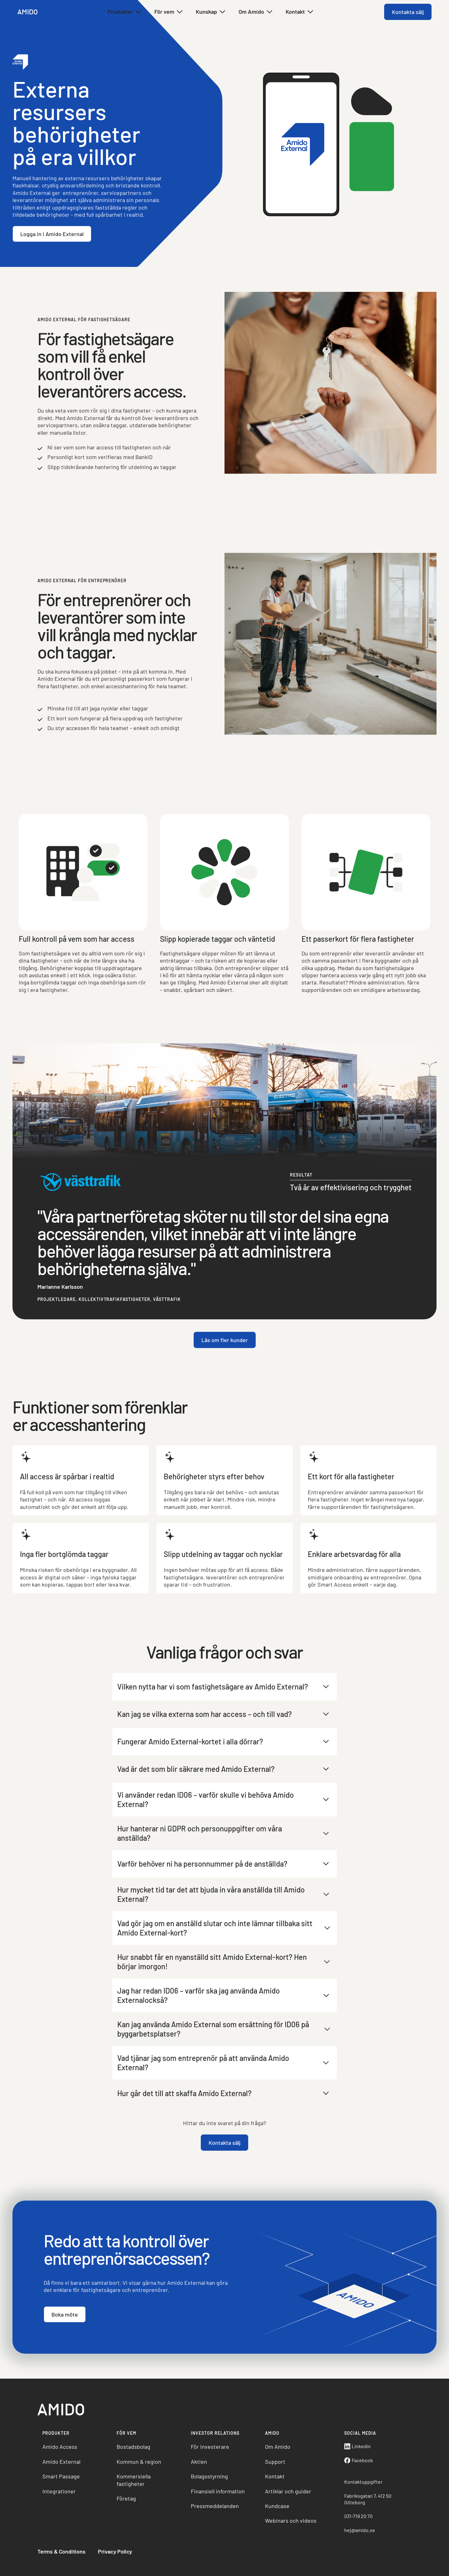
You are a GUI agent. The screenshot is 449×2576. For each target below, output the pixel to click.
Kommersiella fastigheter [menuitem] (134, 2480)
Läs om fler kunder (224, 1362)
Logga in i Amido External (52, 233)
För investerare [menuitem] (210, 2446)
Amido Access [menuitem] (59, 2446)
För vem (168, 12)
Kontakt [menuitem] (275, 2476)
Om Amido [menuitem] (277, 2446)
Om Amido (256, 12)
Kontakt (300, 12)
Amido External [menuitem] (61, 2461)
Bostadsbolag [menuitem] (133, 2446)
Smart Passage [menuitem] (61, 2476)
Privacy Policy (115, 2551)
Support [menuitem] (275, 2461)
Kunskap (211, 12)
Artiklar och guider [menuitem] (288, 2491)
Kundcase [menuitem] (277, 2505)
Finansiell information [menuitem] (218, 2491)
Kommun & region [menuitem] (139, 2461)
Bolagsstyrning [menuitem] (209, 2476)
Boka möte (64, 2337)
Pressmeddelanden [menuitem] (215, 2505)
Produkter (125, 12)
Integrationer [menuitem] (59, 2491)
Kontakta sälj (408, 11)
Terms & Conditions (61, 2551)
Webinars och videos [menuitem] (290, 2520)
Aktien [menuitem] (199, 2461)
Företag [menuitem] (126, 2498)
